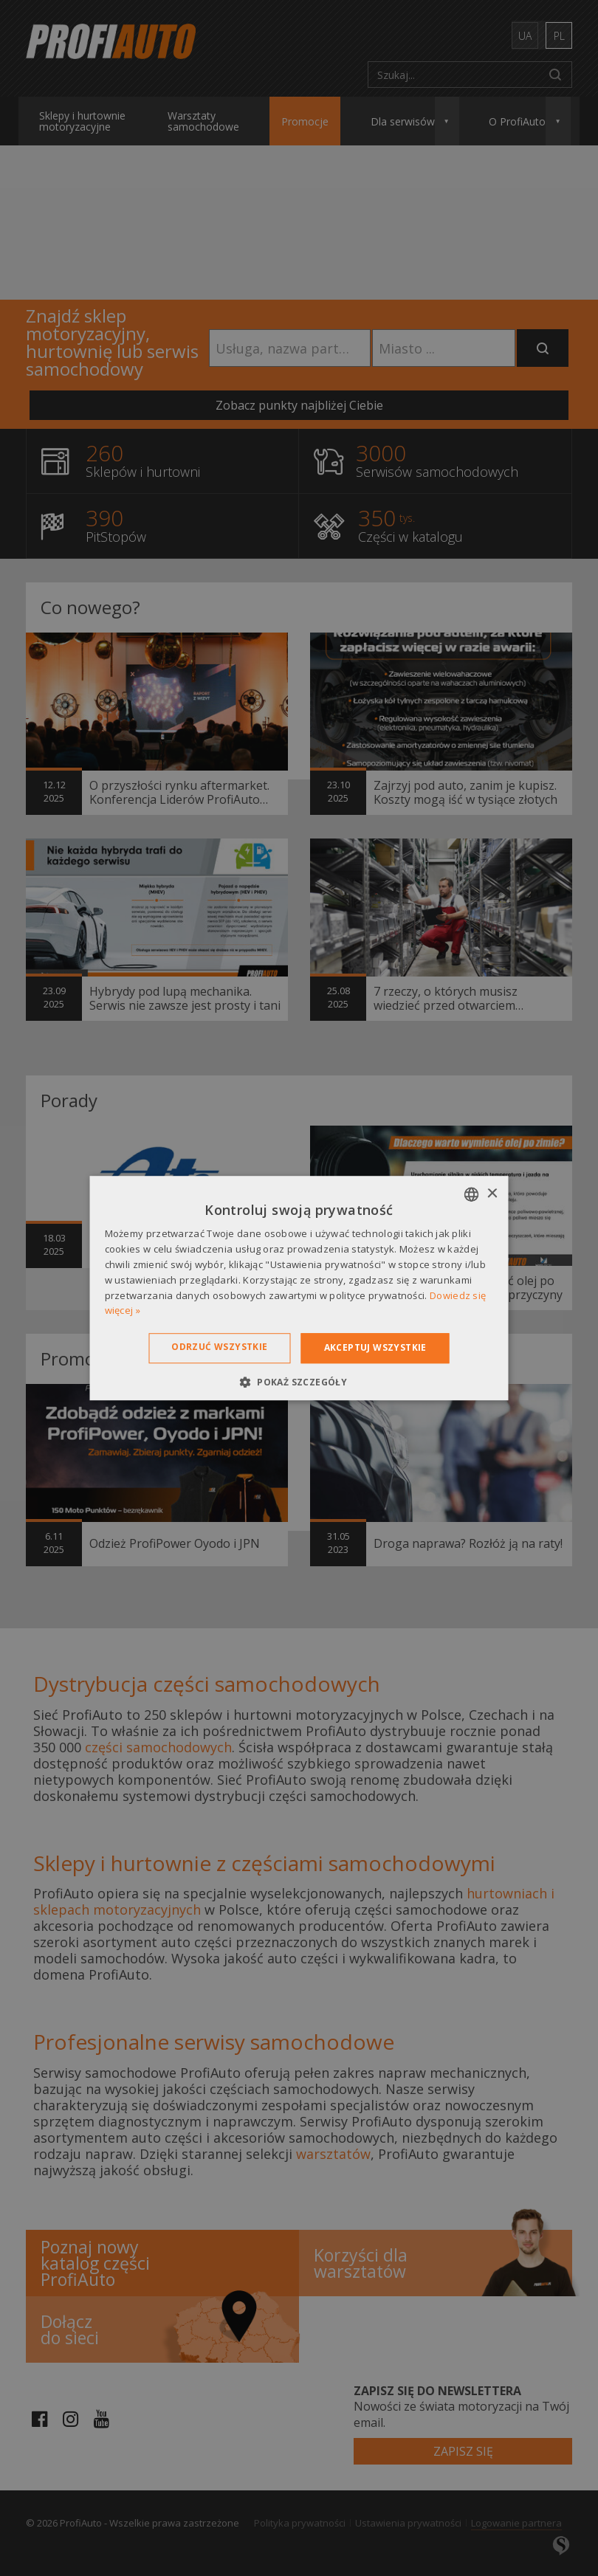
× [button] (492, 1193)
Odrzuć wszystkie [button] (219, 1346)
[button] (299, 1381)
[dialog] (299, 1288)
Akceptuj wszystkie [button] (375, 1347)
